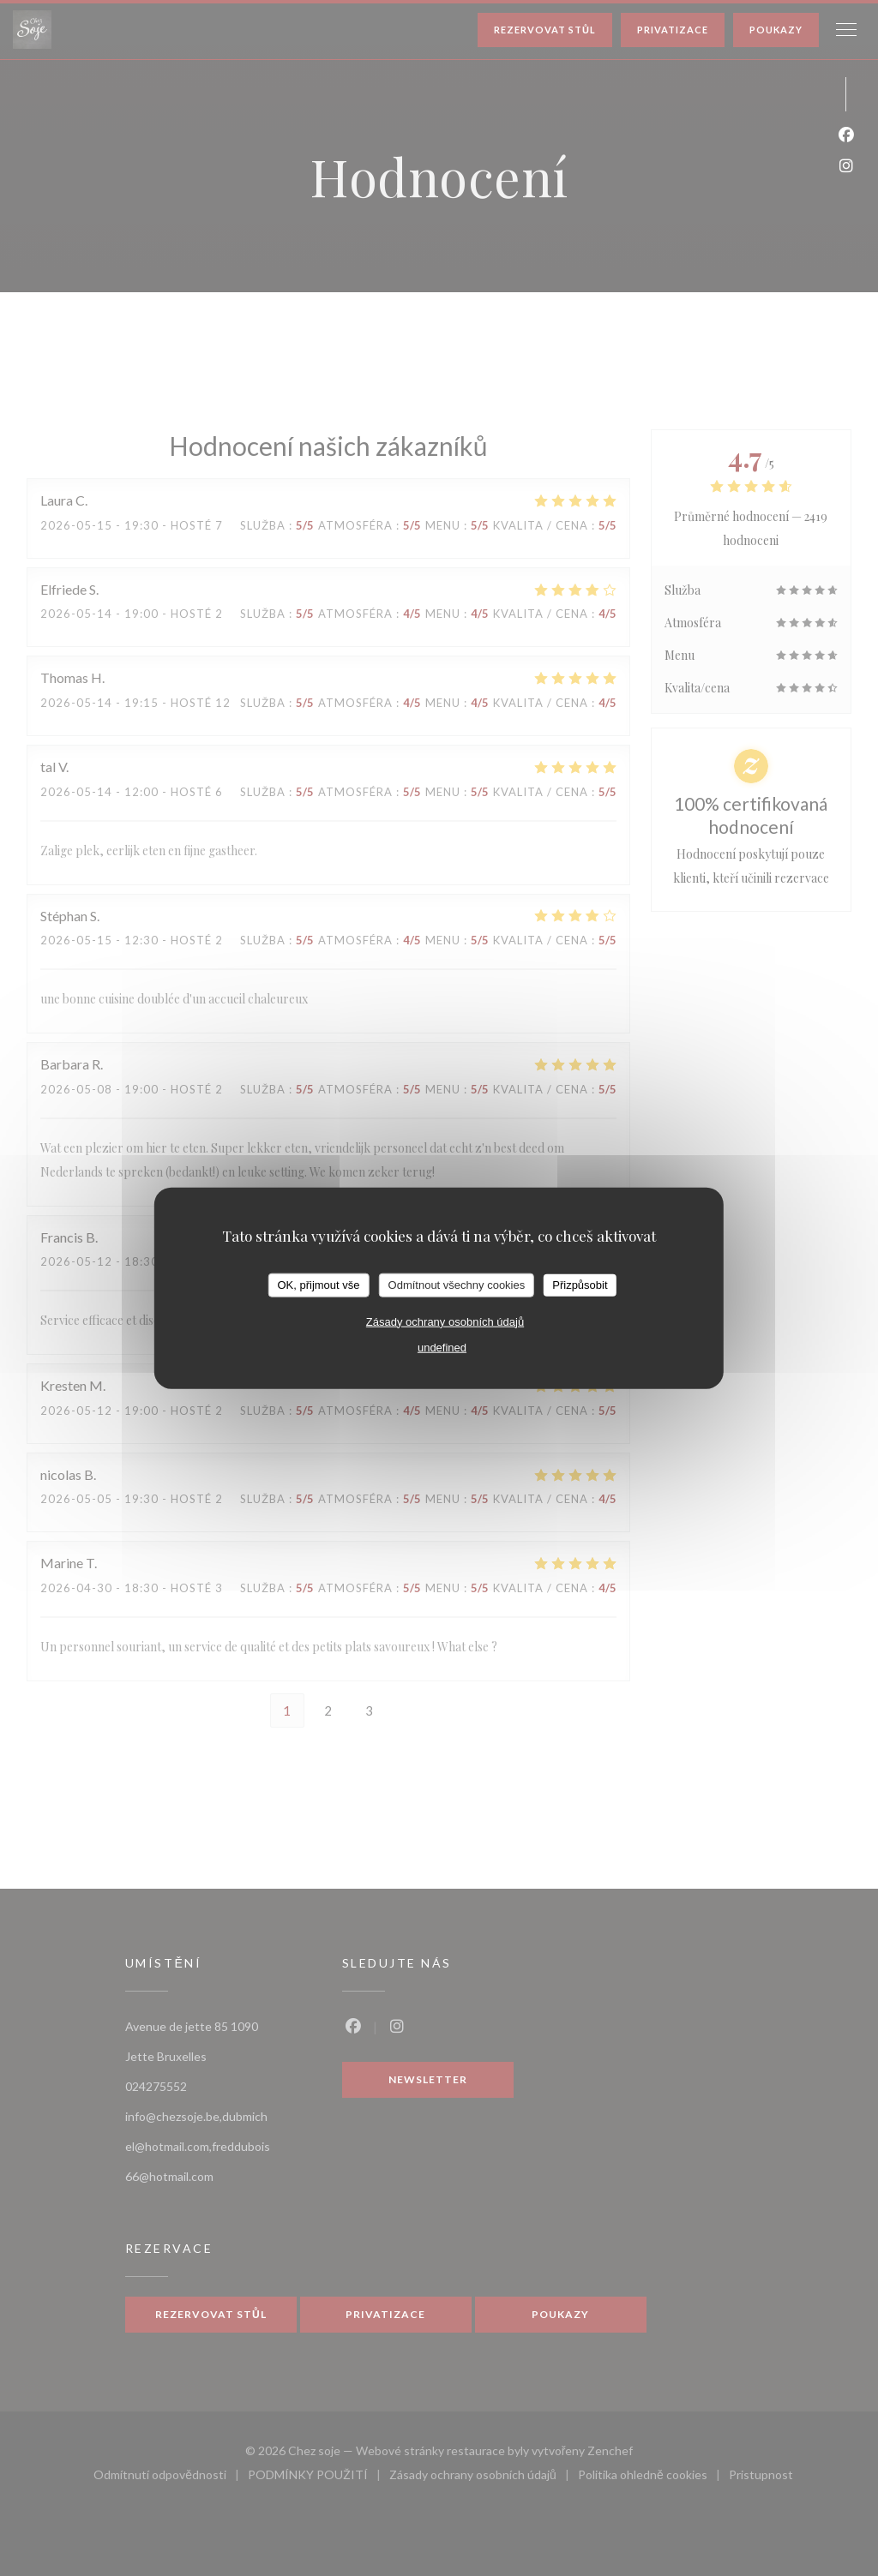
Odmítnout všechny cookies (457, 1285)
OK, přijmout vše (318, 1285)
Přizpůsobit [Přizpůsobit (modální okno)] (579, 1285)
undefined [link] (442, 1346)
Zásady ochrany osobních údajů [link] (445, 1321)
